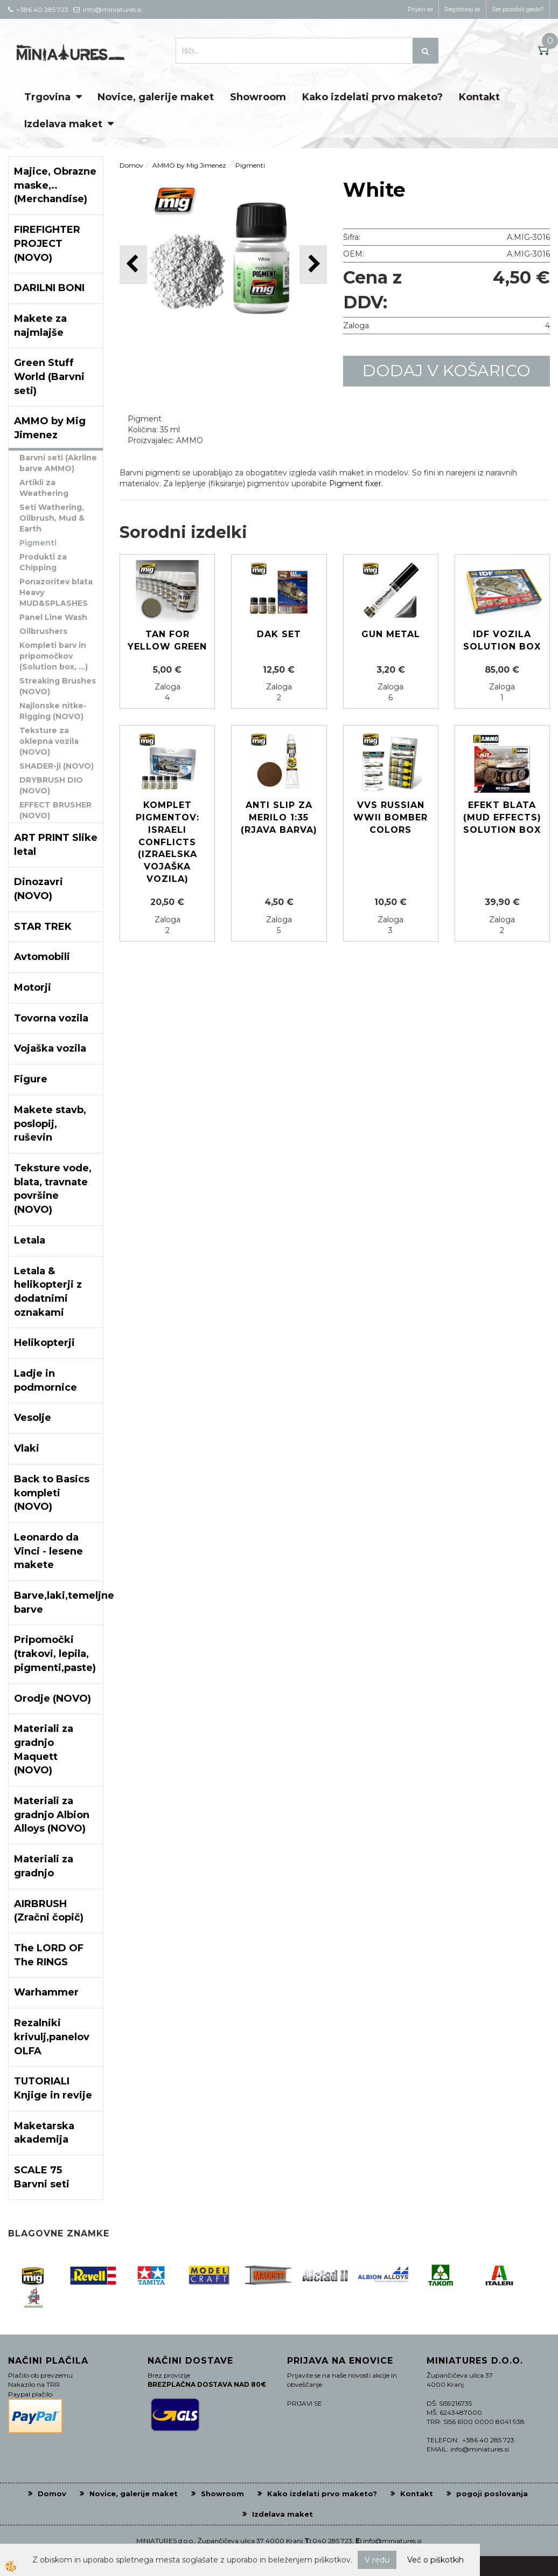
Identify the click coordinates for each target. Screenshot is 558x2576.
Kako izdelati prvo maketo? (372, 97)
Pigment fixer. (356, 483)
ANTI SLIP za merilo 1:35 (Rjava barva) (279, 817)
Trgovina (47, 97)
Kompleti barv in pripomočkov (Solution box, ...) (53, 656)
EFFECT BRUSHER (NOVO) (55, 810)
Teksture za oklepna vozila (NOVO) (49, 741)
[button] (313, 264)
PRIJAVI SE (304, 2403)
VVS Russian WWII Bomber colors (390, 817)
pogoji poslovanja (492, 2493)
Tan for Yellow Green (167, 640)
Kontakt (479, 97)
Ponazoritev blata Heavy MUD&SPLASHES (56, 592)
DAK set (279, 634)
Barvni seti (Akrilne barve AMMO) (58, 463)
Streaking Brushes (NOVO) (57, 686)
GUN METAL (390, 634)
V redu (377, 2560)
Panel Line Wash (53, 617)
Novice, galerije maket (155, 97)
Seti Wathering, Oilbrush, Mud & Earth (52, 518)
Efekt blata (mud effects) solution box (502, 817)
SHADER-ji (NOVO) (56, 766)
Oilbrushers (43, 631)
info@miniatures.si (392, 2541)
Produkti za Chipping (43, 562)
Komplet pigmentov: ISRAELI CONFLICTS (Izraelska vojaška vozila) (167, 842)
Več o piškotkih (435, 2560)
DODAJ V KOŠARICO (446, 371)
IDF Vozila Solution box (502, 640)
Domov (131, 165)
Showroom (258, 97)
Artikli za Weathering (43, 488)
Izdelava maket (63, 124)
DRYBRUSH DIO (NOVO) (51, 785)
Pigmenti (38, 543)
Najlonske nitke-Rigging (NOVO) (53, 711)
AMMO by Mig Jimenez (189, 165)
